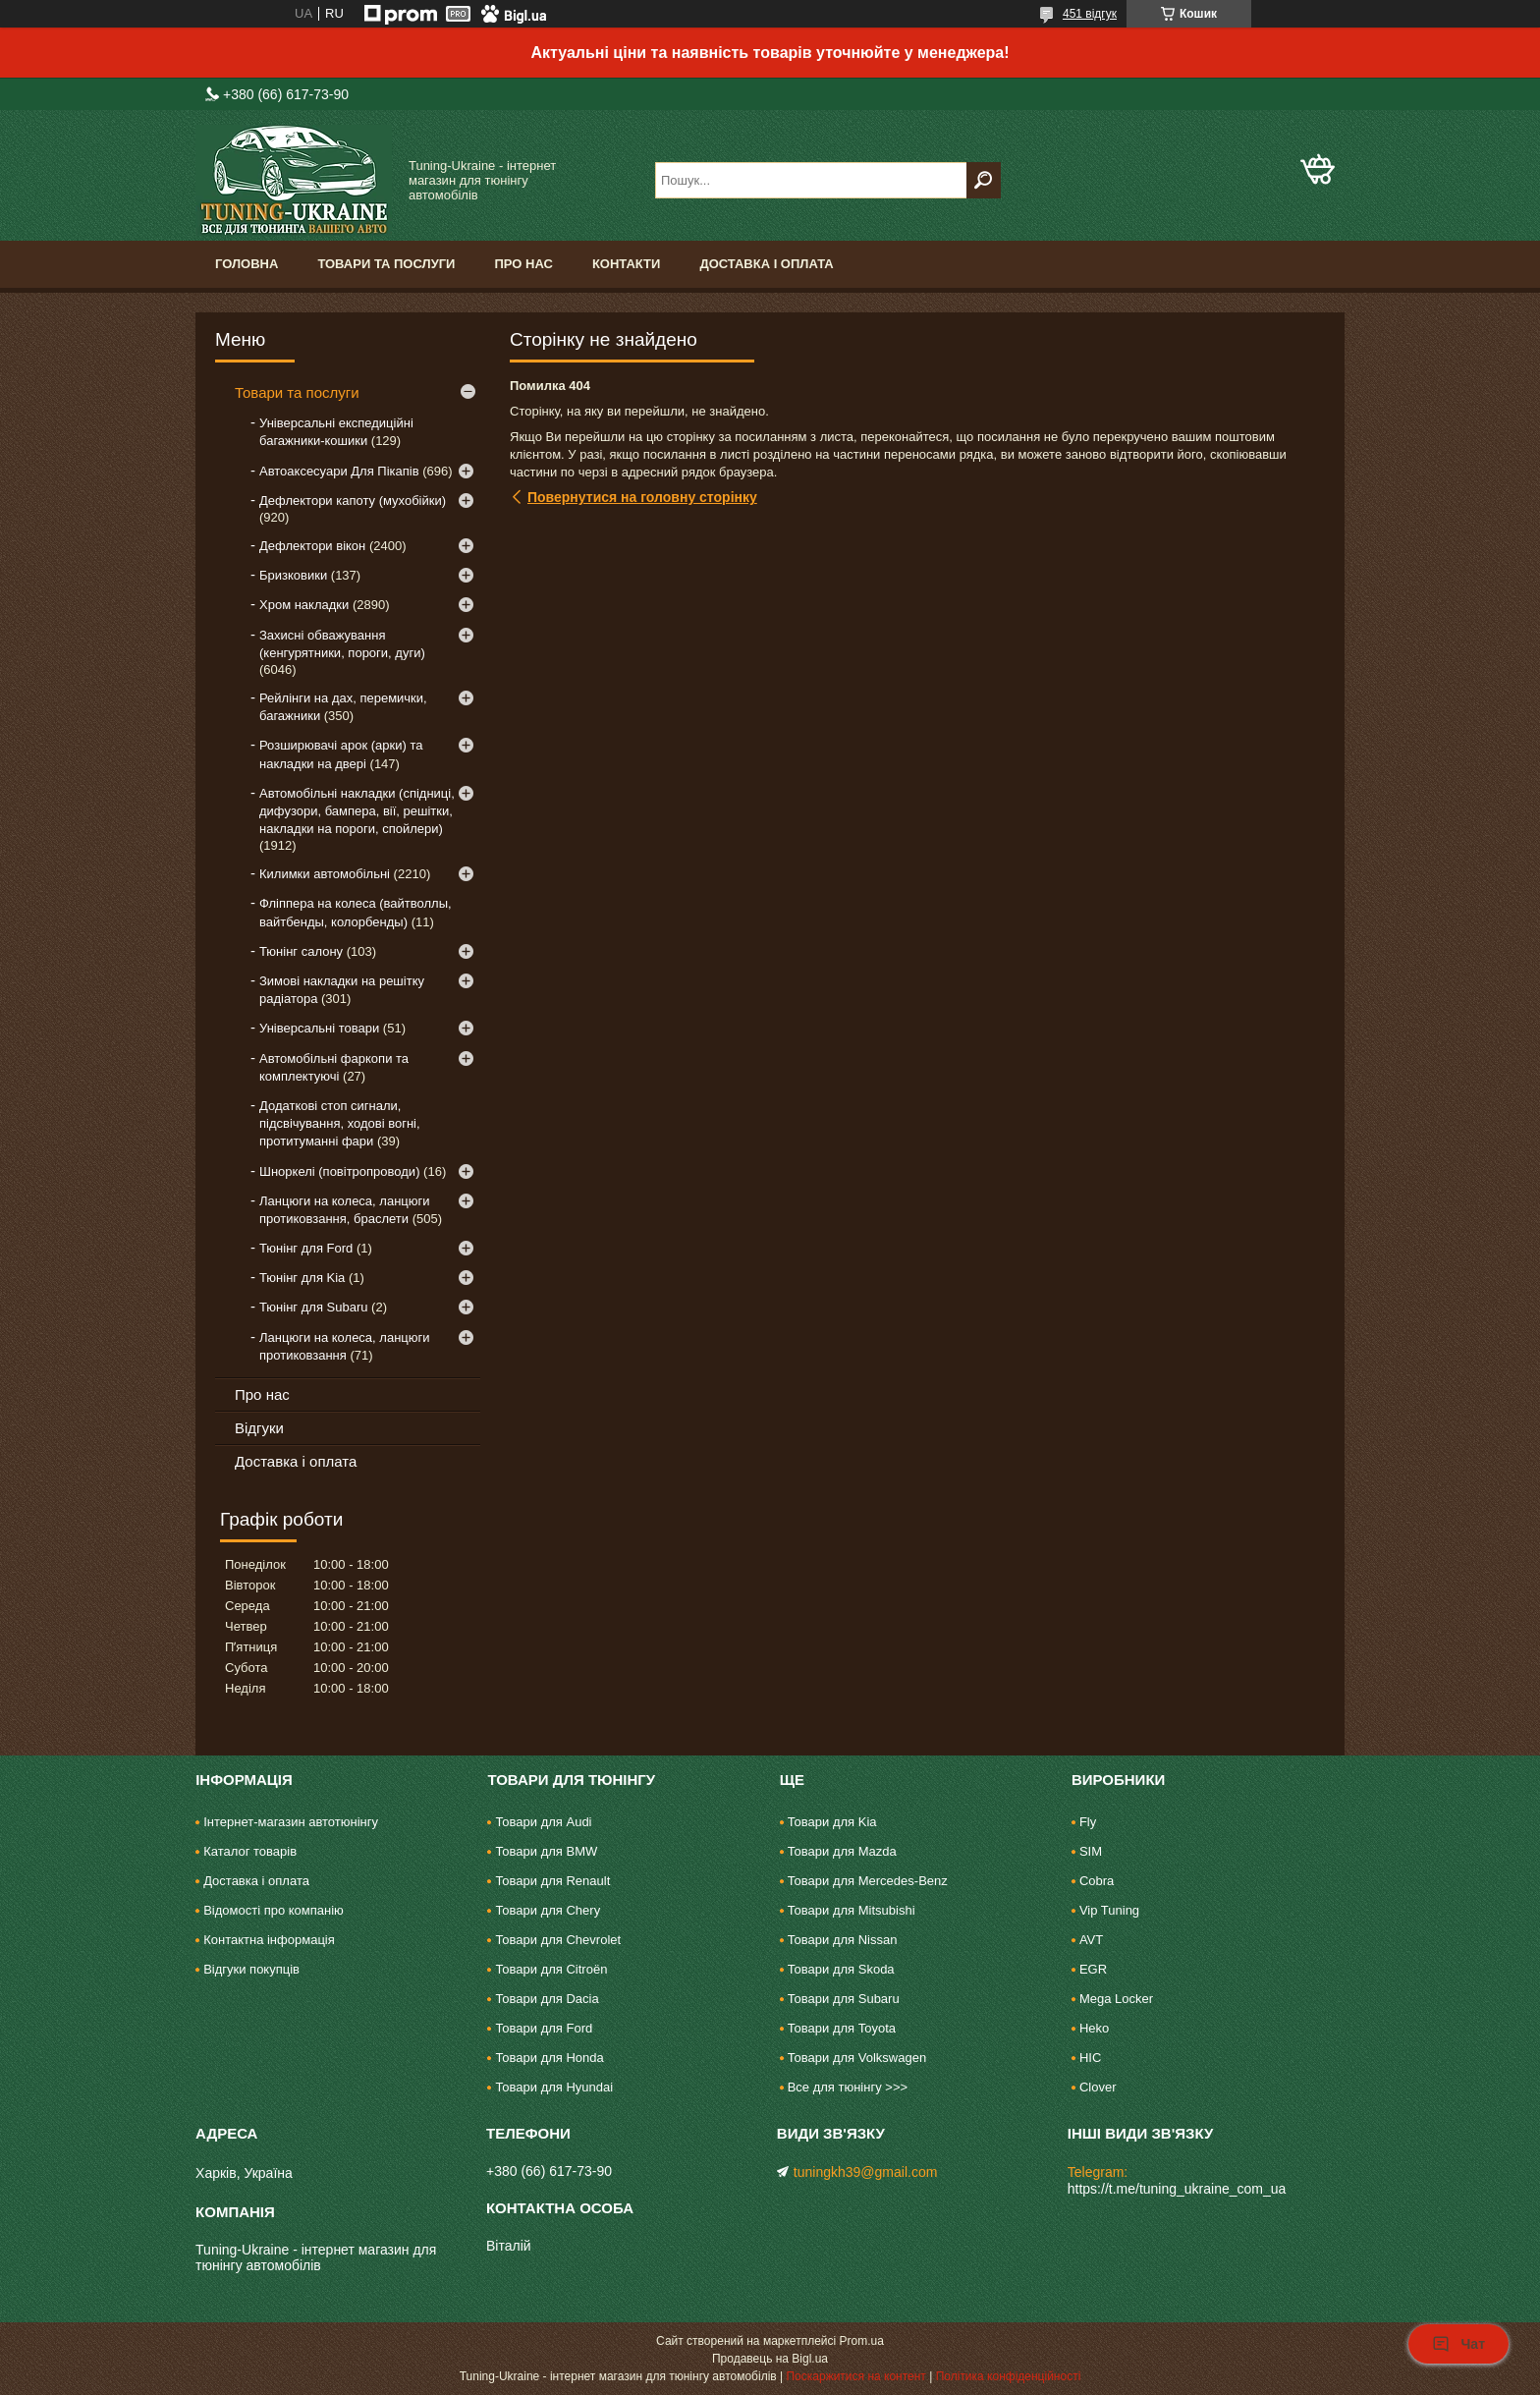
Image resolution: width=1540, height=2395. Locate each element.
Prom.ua (862, 2341)
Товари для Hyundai (554, 2087)
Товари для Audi (543, 1821)
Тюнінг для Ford (306, 1248)
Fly (1087, 1821)
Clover (1098, 2087)
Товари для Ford (543, 2028)
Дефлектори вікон (312, 545)
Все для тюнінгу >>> (848, 2087)
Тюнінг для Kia (302, 1277)
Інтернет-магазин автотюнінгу (290, 1821)
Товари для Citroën (551, 1969)
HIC (1090, 2057)
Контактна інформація (269, 1939)
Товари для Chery (547, 1910)
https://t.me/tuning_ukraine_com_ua (1177, 2189)
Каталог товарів (250, 1851)
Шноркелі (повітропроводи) (339, 1171)
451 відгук (1090, 14)
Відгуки (259, 1428)
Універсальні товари (319, 1028)
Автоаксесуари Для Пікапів (339, 471)
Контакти (626, 263)
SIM (1090, 1851)
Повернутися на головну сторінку (642, 497)
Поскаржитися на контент (855, 2376)
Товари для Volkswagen (857, 2057)
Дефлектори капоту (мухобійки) (352, 500)
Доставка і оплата (766, 263)
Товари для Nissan (843, 1939)
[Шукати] (983, 180)
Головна (246, 263)
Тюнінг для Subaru (313, 1307)
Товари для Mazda (842, 1851)
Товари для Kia (832, 1821)
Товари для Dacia (546, 1998)
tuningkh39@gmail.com (866, 2172)
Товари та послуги (386, 263)
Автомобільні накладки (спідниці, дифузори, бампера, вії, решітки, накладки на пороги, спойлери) (357, 811)
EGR (1093, 1969)
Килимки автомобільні (324, 873)
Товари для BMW (546, 1851)
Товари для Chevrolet (558, 1939)
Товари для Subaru (844, 1998)
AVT (1091, 1939)
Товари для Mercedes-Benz (868, 1880)
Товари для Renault (552, 1880)
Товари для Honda (549, 2057)
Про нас (523, 263)
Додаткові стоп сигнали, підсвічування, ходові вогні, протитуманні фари (339, 1123)
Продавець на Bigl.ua (770, 2359)
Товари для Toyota (842, 2028)
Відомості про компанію (273, 1910)
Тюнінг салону (301, 951)
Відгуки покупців (251, 1969)
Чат (1458, 2344)
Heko (1094, 2028)
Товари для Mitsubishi (851, 1910)
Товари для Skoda (841, 1969)
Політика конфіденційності (1008, 2376)
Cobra (1096, 1880)
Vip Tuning (1109, 1910)
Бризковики (293, 575)
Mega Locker (1116, 1998)
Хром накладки (304, 604)
